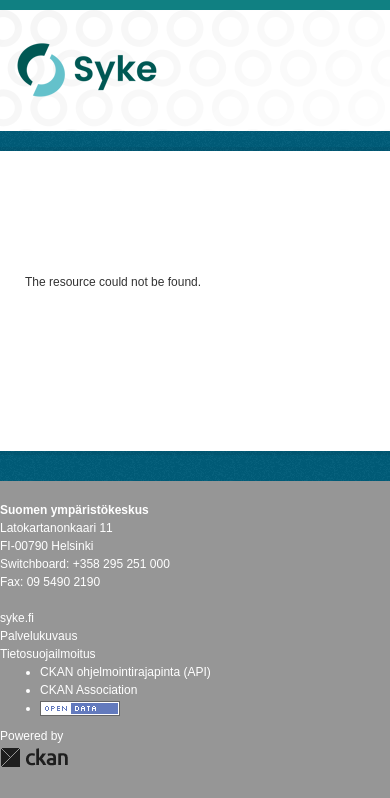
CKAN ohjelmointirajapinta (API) (125, 672)
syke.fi (17, 618)
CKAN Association (88, 690)
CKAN (34, 757)
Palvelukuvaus (38, 636)
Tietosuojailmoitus (48, 654)
